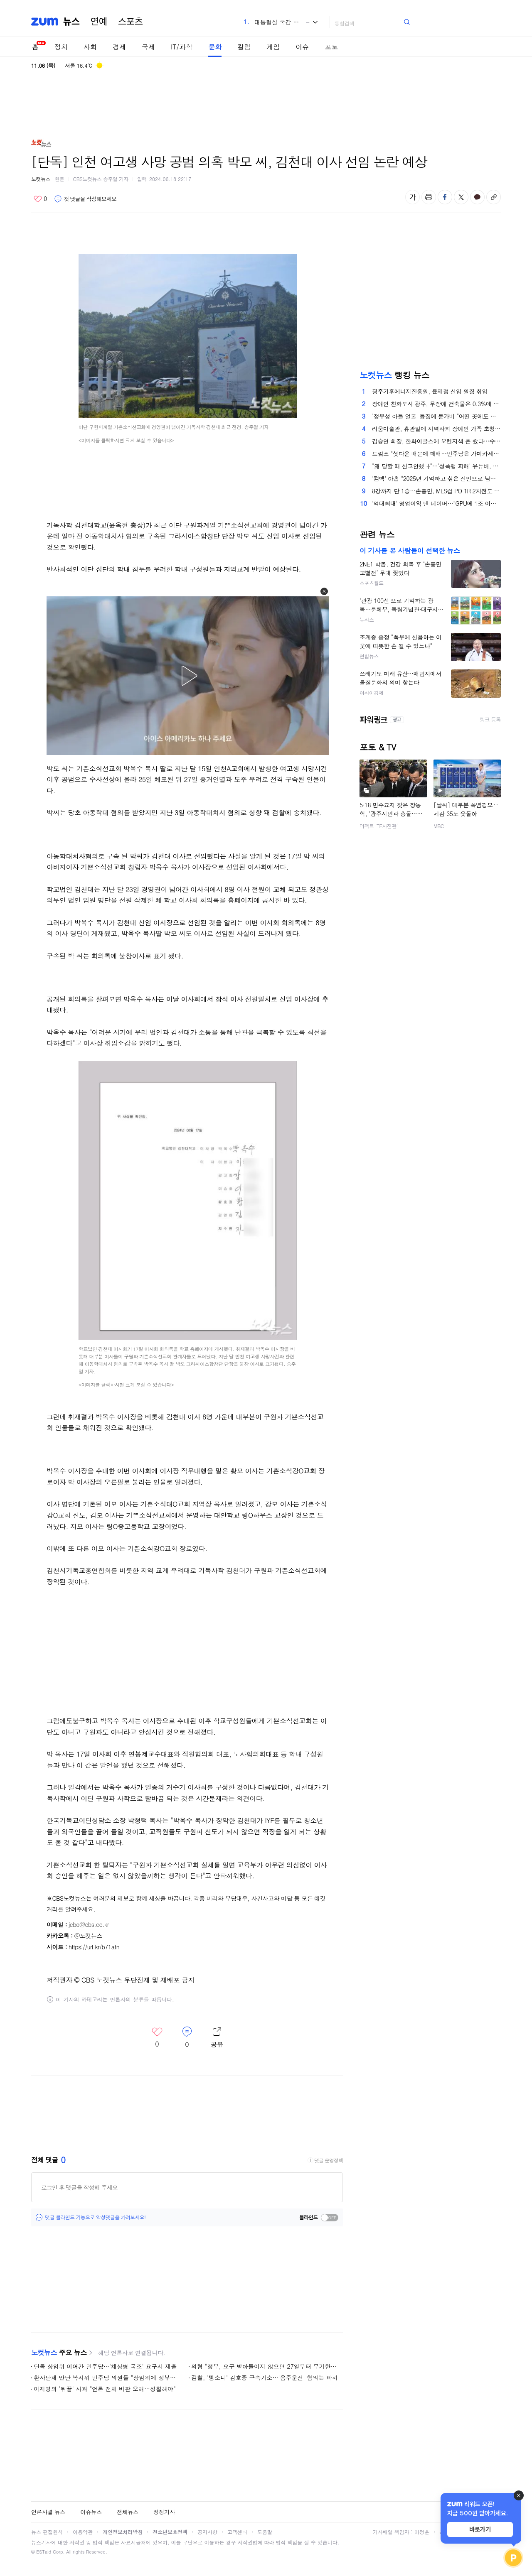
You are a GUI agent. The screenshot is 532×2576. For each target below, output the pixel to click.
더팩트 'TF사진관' (379, 825)
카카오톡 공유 (477, 197)
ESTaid (43, 2552)
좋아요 (40, 199)
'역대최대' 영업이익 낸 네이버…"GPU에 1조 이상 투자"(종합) (436, 503)
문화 (215, 46)
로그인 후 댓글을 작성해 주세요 (79, 2187)
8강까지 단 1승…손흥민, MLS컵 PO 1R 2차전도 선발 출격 (436, 491)
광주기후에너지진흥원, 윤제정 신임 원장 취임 (430, 391)
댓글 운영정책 (328, 2160)
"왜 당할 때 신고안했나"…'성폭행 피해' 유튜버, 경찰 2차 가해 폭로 (436, 466)
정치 (61, 46)
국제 (148, 46)
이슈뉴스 (91, 2512)
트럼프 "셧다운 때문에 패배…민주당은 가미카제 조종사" (436, 453)
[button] (324, 591)
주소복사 (493, 197)
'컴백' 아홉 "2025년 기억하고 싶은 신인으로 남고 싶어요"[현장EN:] (436, 478)
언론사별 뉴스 (48, 2512)
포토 (331, 46)
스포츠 (130, 21)
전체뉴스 (127, 2512)
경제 (119, 46)
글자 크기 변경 (412, 197)
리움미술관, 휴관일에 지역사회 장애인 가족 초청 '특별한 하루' (436, 428)
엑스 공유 (461, 197)
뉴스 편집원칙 (47, 2531)
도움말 (264, 2531)
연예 (99, 21)
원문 (59, 178)
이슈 (302, 46)
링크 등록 (490, 719)
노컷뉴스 (40, 178)
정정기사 (164, 2512)
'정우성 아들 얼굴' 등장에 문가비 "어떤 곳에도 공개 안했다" (436, 416)
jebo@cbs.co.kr (89, 1924)
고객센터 (237, 2531)
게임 (273, 46)
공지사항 (207, 2531)
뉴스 (71, 21)
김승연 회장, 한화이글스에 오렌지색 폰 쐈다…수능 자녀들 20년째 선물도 (436, 441)
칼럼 (244, 46)
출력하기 (428, 197)
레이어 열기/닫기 (217, 2037)
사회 (90, 46)
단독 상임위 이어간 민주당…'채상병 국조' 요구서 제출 (105, 2366)
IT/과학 (181, 46)
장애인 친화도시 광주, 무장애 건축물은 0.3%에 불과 (436, 404)
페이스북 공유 (445, 197)
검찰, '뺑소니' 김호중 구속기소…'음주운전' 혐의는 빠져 (264, 2377)
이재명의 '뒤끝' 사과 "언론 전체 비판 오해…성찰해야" (105, 2389)
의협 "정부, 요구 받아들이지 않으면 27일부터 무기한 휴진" (264, 2366)
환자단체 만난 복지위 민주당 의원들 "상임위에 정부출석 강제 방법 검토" (107, 2377)
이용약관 (83, 2531)
